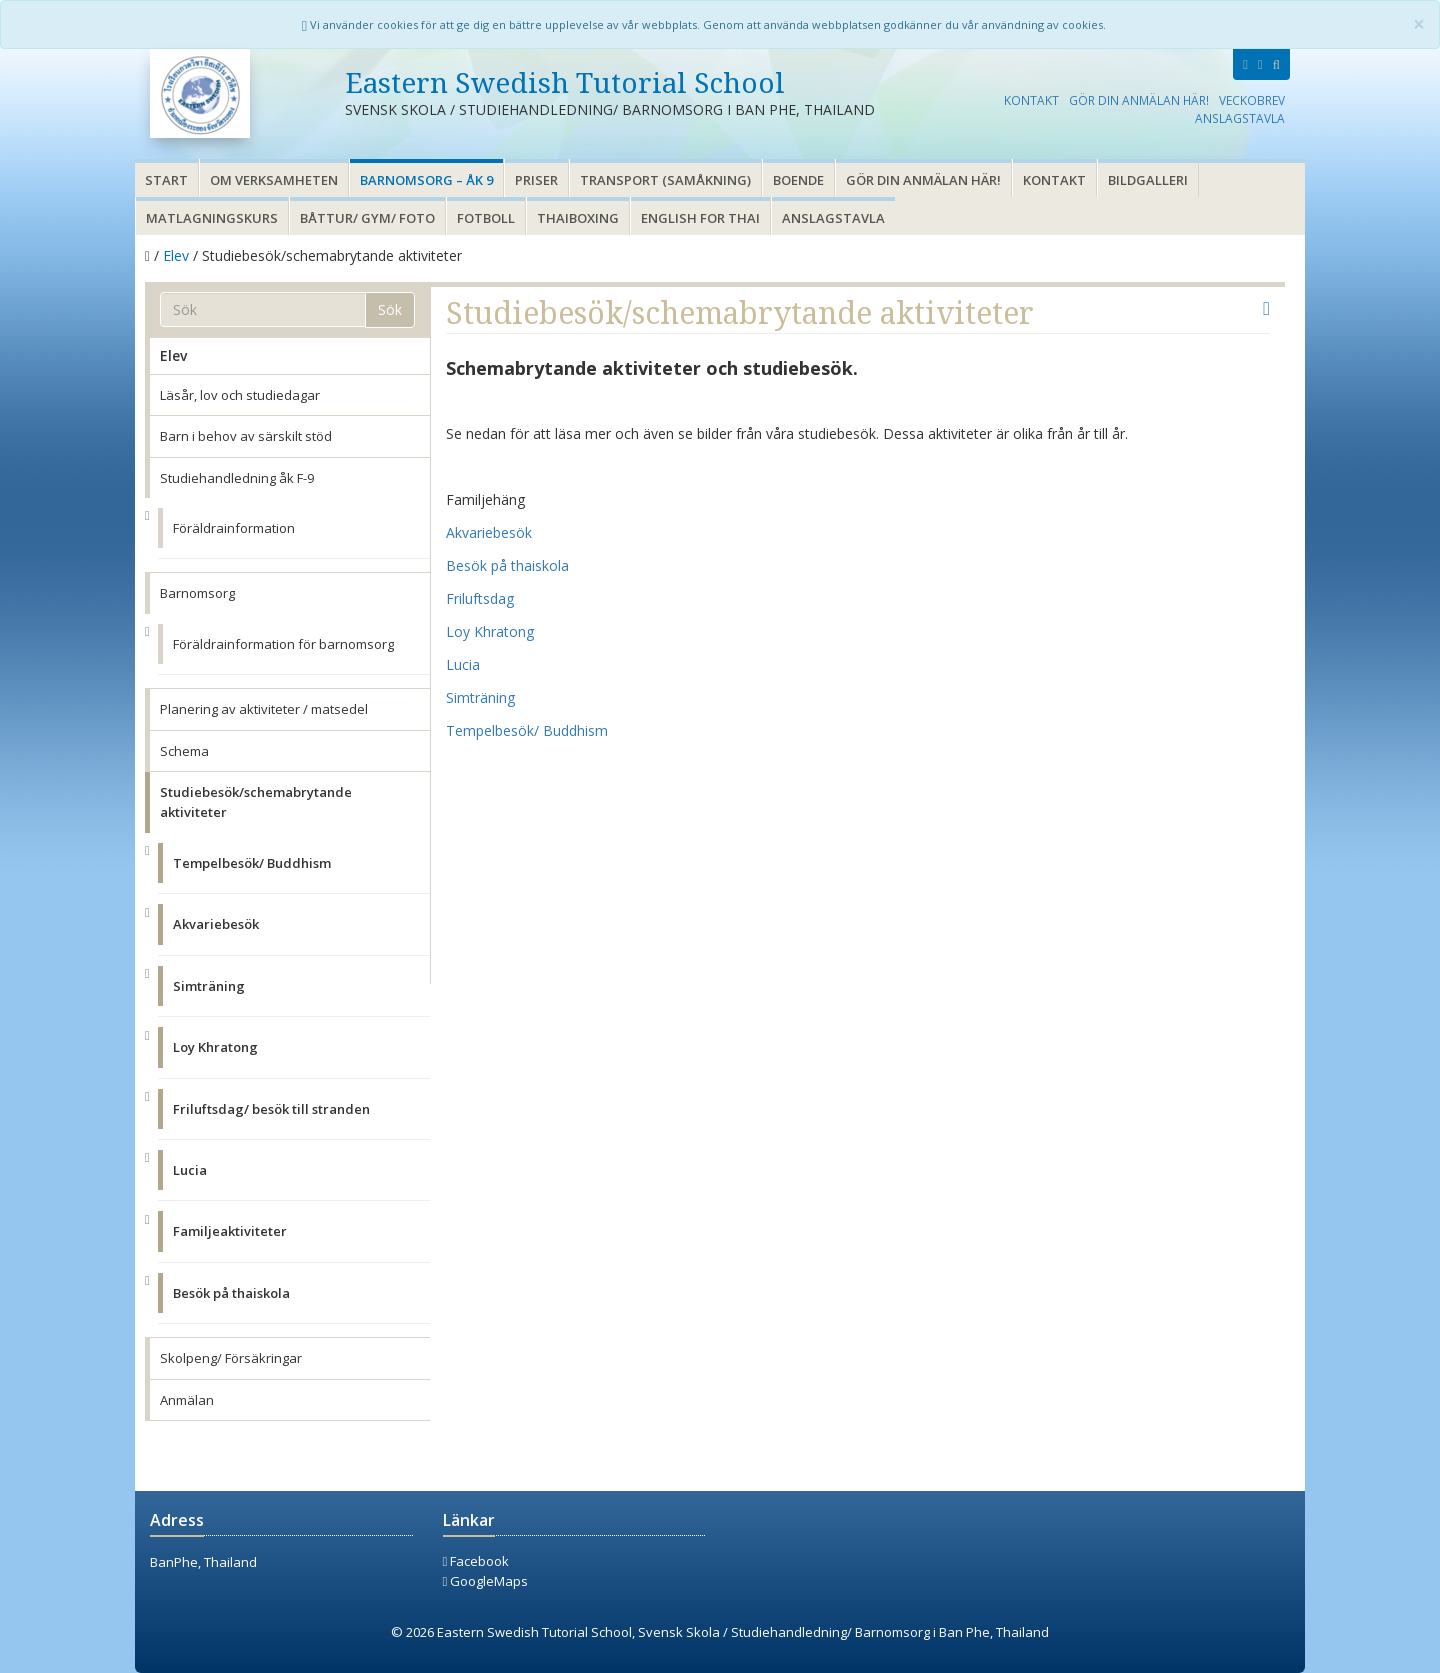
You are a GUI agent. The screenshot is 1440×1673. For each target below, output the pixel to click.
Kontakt (1031, 100)
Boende (798, 180)
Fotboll (486, 218)
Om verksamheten (274, 180)
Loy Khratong (215, 1047)
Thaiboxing (578, 218)
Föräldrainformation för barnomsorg (283, 644)
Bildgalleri (1148, 180)
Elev (176, 255)
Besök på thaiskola (231, 1293)
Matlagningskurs (212, 218)
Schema (184, 751)
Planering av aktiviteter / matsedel (264, 709)
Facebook (476, 1561)
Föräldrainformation (234, 528)
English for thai (700, 218)
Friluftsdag (480, 598)
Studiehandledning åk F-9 (237, 478)
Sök (390, 309)
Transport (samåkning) (665, 180)
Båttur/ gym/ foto (367, 218)
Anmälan (187, 1400)
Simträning (209, 986)
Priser (536, 180)
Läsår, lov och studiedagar (240, 395)
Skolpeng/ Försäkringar (231, 1358)
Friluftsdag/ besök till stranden (271, 1109)
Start (166, 180)
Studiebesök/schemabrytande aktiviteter (256, 802)
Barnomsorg (197, 593)
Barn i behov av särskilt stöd (246, 436)
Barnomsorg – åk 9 (426, 180)
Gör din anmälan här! (1139, 100)
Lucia (190, 1170)
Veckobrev (1252, 100)
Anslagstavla (1240, 118)
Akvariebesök (216, 924)
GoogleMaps (486, 1581)
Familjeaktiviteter (230, 1231)
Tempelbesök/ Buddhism (252, 863)
